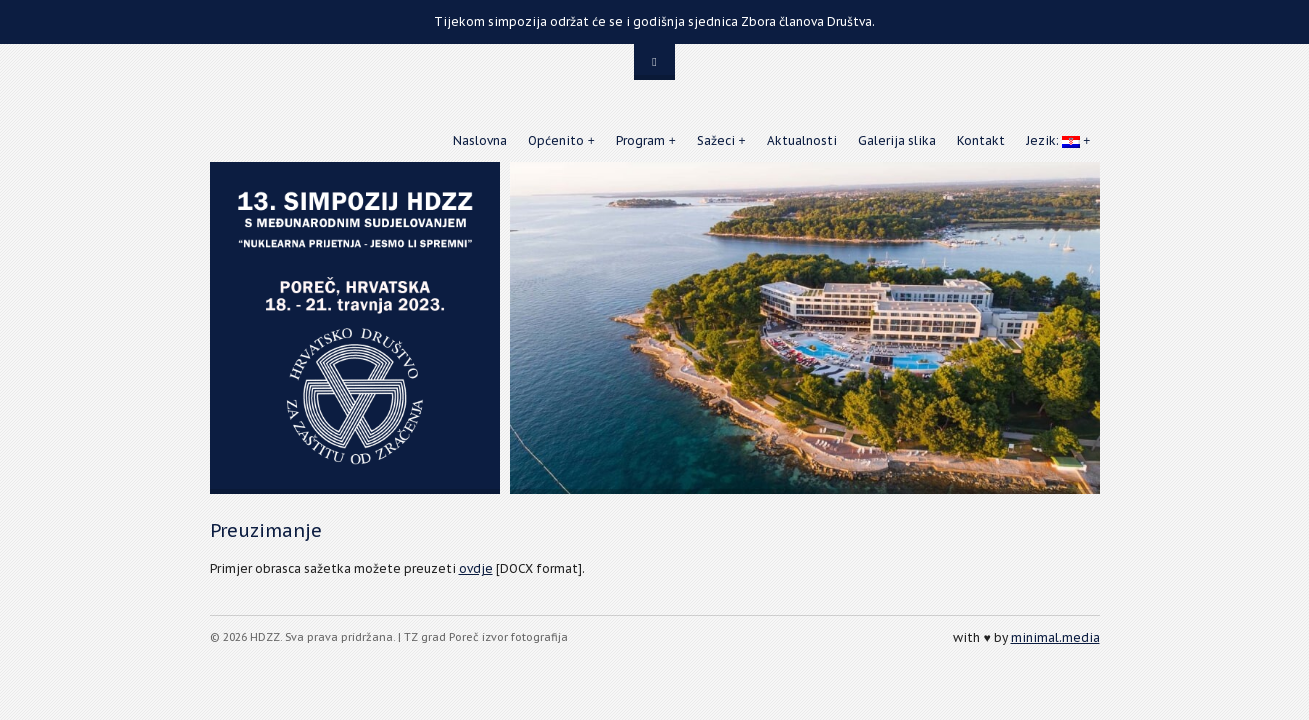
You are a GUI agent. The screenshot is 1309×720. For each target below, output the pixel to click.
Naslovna (480, 140)
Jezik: (1053, 140)
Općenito (556, 140)
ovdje (476, 568)
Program (640, 140)
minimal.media (1055, 637)
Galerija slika (897, 140)
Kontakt (981, 140)
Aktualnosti (802, 140)
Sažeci (716, 140)
